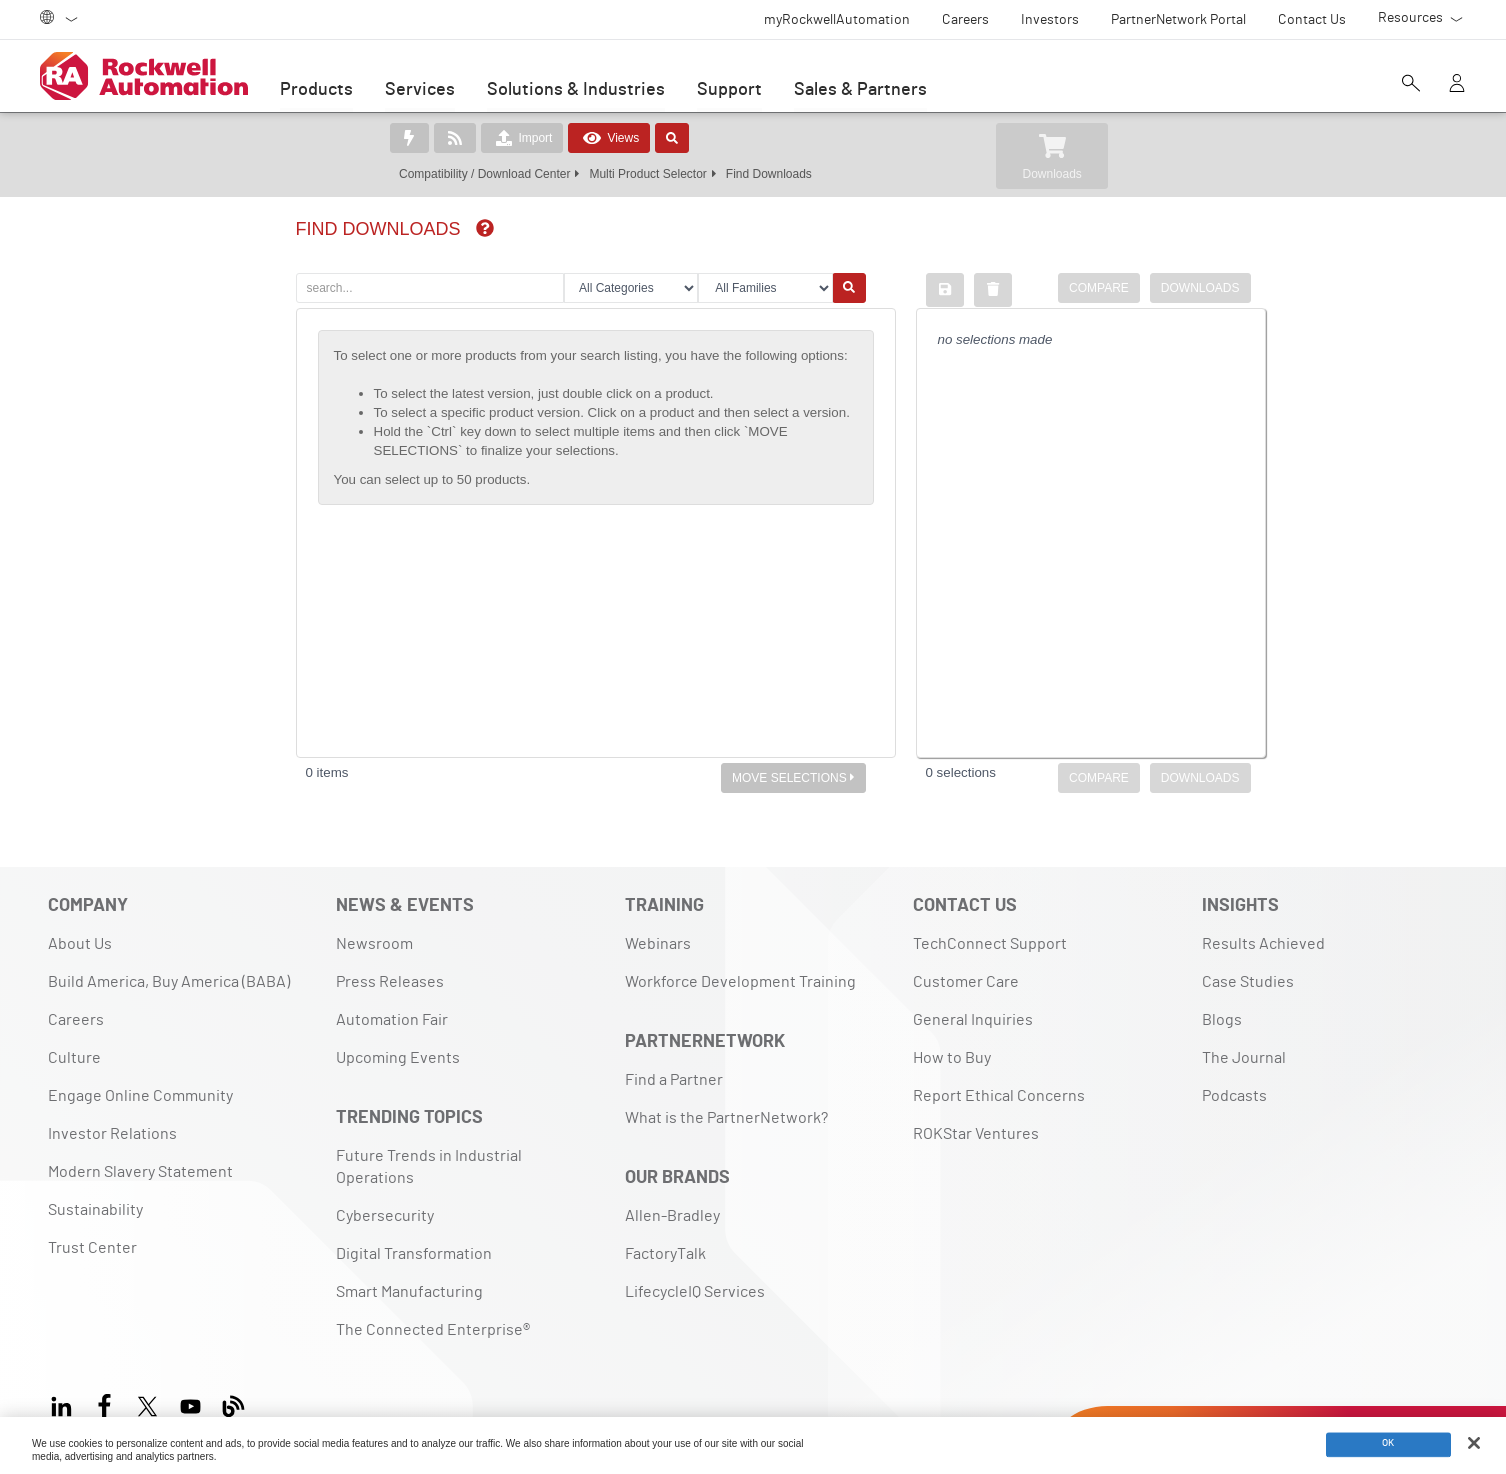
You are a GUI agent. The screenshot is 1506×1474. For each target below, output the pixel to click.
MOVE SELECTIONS (793, 778)
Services (420, 90)
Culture (74, 1058)
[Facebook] (104, 1403)
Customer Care (966, 982)
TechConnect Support (990, 944)
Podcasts (1234, 1096)
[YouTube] (190, 1403)
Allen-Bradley (672, 1216)
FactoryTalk (665, 1254)
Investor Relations (112, 1134)
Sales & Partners (860, 90)
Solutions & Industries (576, 90)
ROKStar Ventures (976, 1134)
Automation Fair (392, 1020)
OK (1388, 1444)
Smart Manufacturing (409, 1292)
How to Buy (952, 1058)
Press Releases (390, 982)
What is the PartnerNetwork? (726, 1118)
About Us (80, 944)
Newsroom (374, 944)
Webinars (658, 944)
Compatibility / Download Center (484, 174)
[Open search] (1411, 85)
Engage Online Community (140, 1096)
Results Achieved (1263, 944)
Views (609, 138)
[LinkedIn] (65, 1403)
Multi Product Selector (647, 174)
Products (316, 90)
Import (522, 138)
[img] (485, 228)
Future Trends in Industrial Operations (429, 1167)
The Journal (1244, 1058)
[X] (147, 1403)
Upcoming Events (398, 1058)
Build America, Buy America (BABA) (169, 982)
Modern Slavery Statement (140, 1172)
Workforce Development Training (740, 982)
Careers (76, 1020)
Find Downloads (769, 174)
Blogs (1222, 1020)
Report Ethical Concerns (999, 1096)
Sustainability (95, 1210)
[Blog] (233, 1403)
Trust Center (92, 1248)
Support (729, 90)
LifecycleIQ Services (695, 1292)
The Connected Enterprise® (433, 1330)
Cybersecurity (385, 1216)
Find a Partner (674, 1080)
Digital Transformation (414, 1254)
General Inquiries (973, 1020)
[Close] (1474, 1443)
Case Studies (1248, 982)
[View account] (1457, 85)
